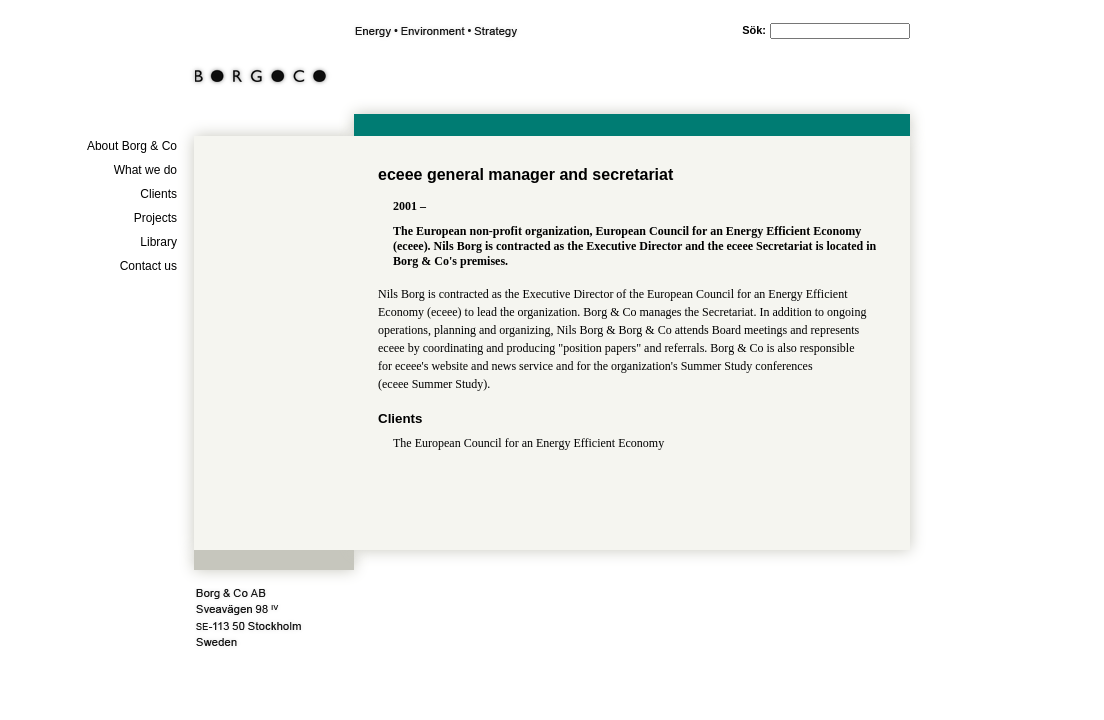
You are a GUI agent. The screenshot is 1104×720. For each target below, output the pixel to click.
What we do (145, 170)
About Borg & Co (132, 146)
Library (158, 242)
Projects (155, 218)
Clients (158, 194)
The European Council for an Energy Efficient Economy (528, 443)
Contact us (148, 266)
